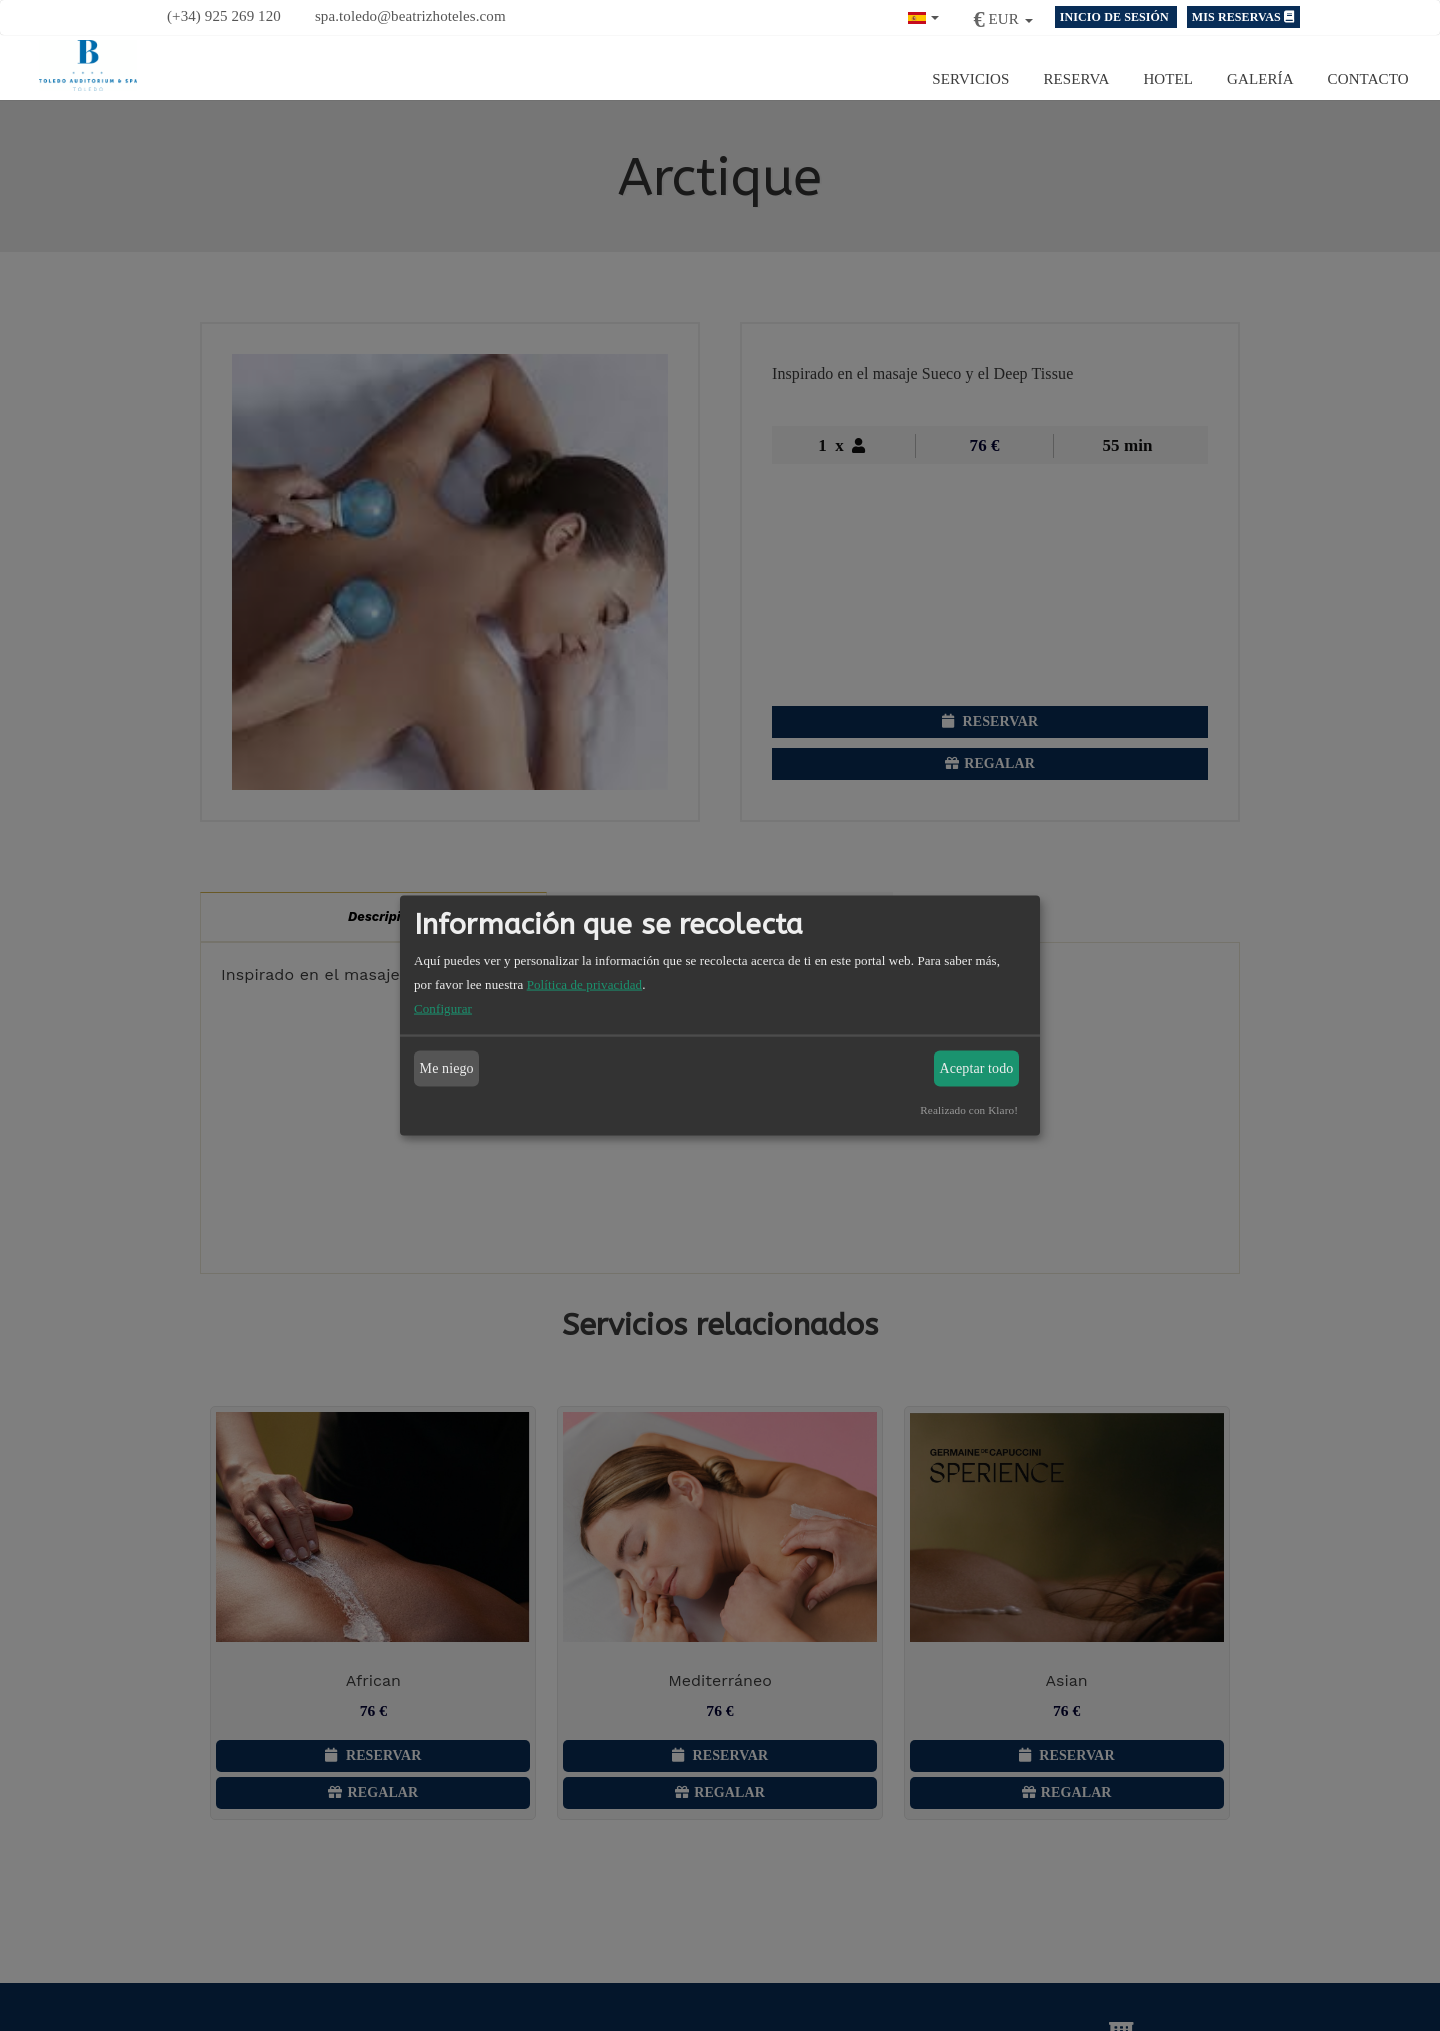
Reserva (1077, 78)
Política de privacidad (585, 984)
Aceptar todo (977, 1068)
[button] (924, 15)
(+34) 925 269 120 (224, 16)
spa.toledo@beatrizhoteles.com (410, 16)
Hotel (1168, 78)
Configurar (443, 1008)
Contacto (1368, 78)
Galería (1260, 78)
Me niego (447, 1068)
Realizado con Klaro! (969, 1110)
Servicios (970, 78)
